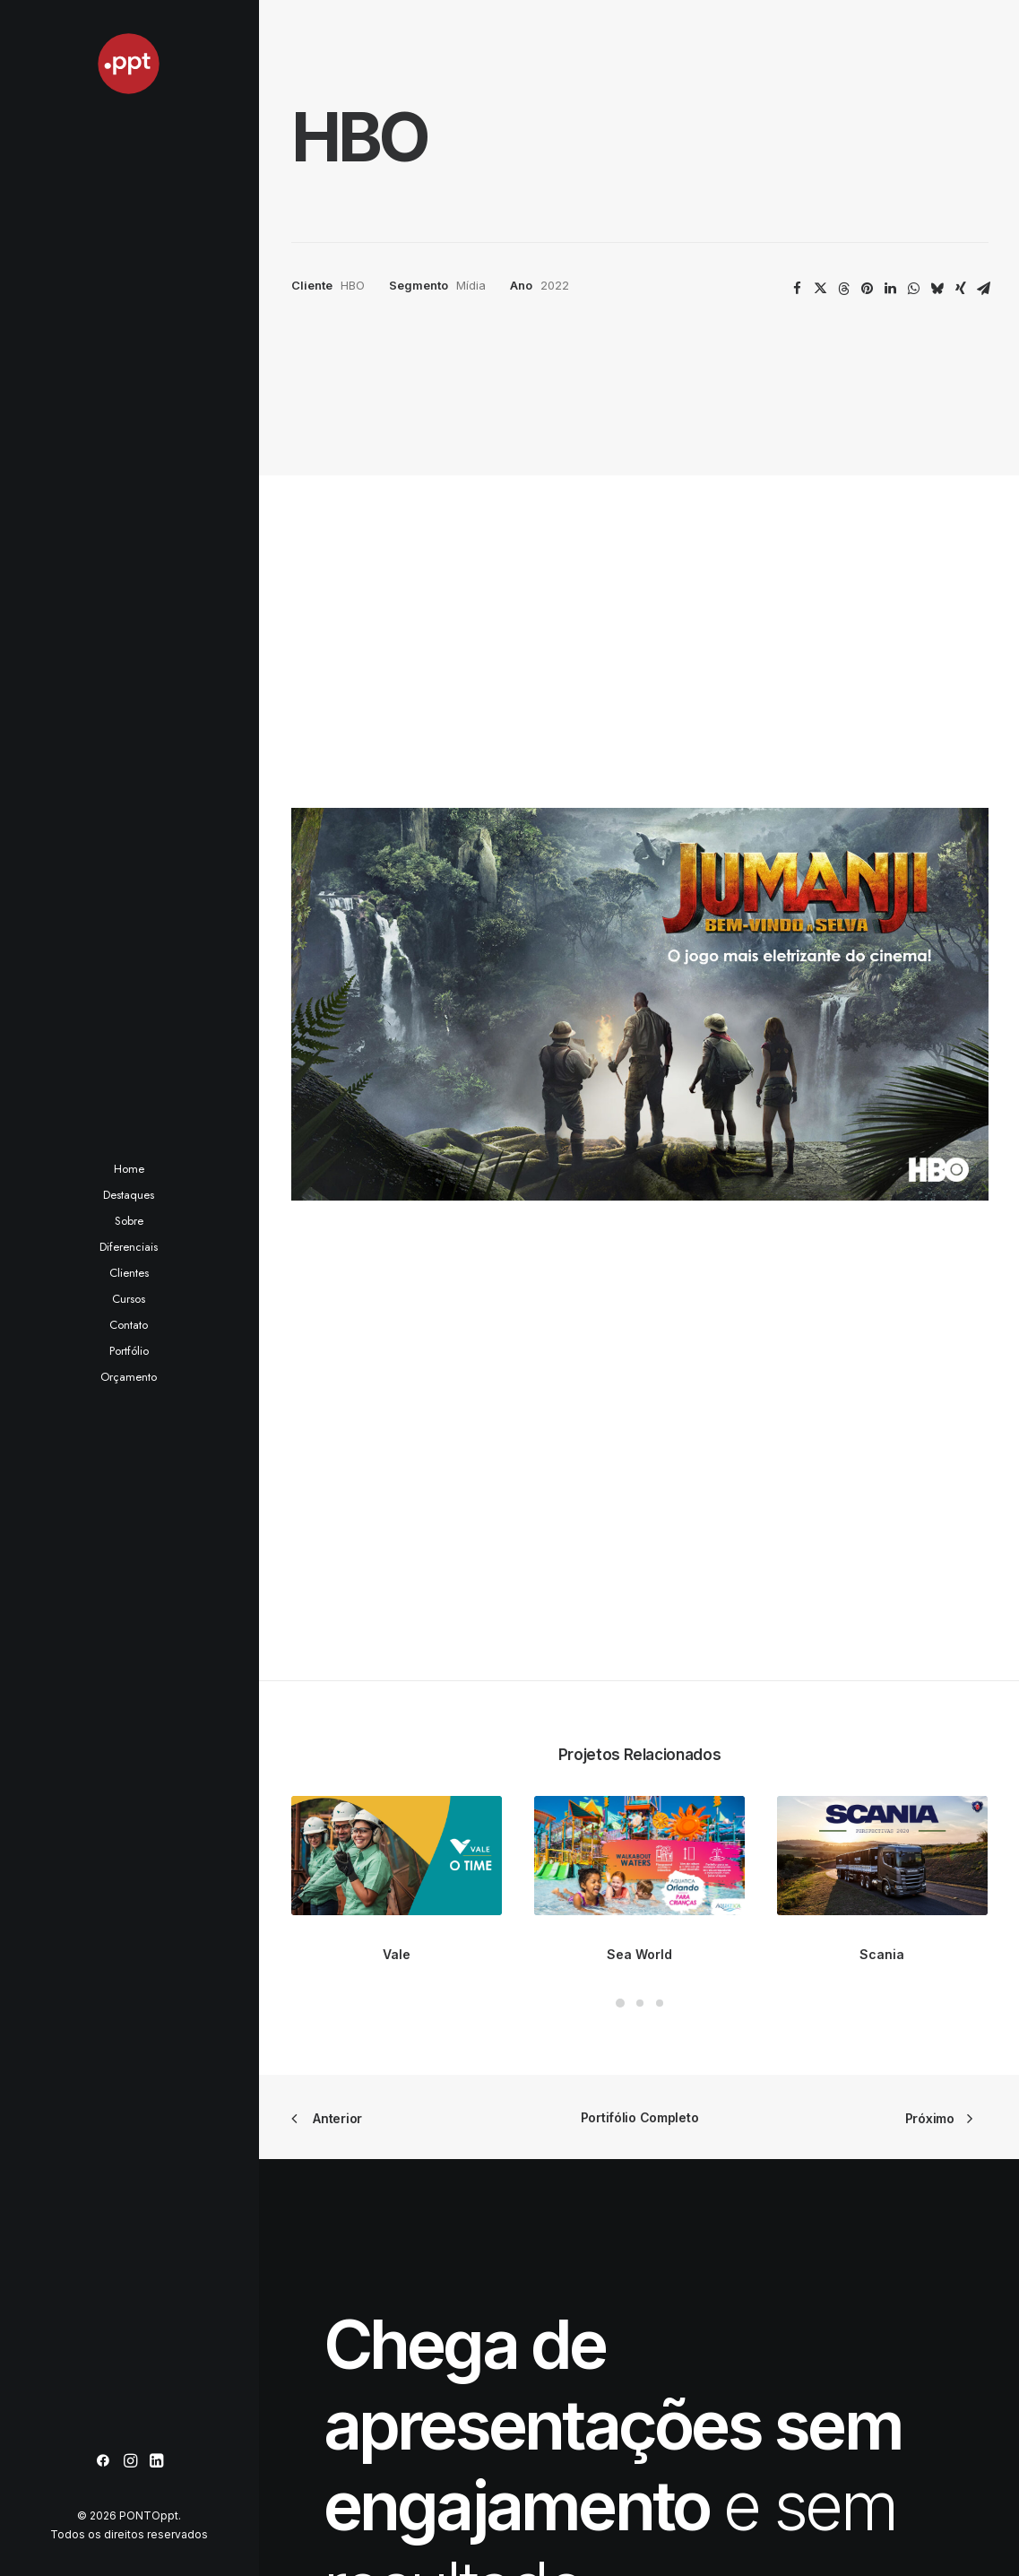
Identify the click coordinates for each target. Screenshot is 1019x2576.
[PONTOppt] (129, 63)
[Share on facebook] (797, 288)
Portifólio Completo (640, 1287)
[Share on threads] (844, 288)
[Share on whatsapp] (914, 288)
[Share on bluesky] (937, 288)
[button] (103, 2462)
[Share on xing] (961, 288)
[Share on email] (984, 288)
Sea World (639, 1123)
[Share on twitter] (821, 288)
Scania (881, 1123)
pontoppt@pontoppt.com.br (765, 2388)
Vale (396, 1123)
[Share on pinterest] (867, 288)
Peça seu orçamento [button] (457, 1951)
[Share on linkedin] (891, 288)
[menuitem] (103, 2462)
